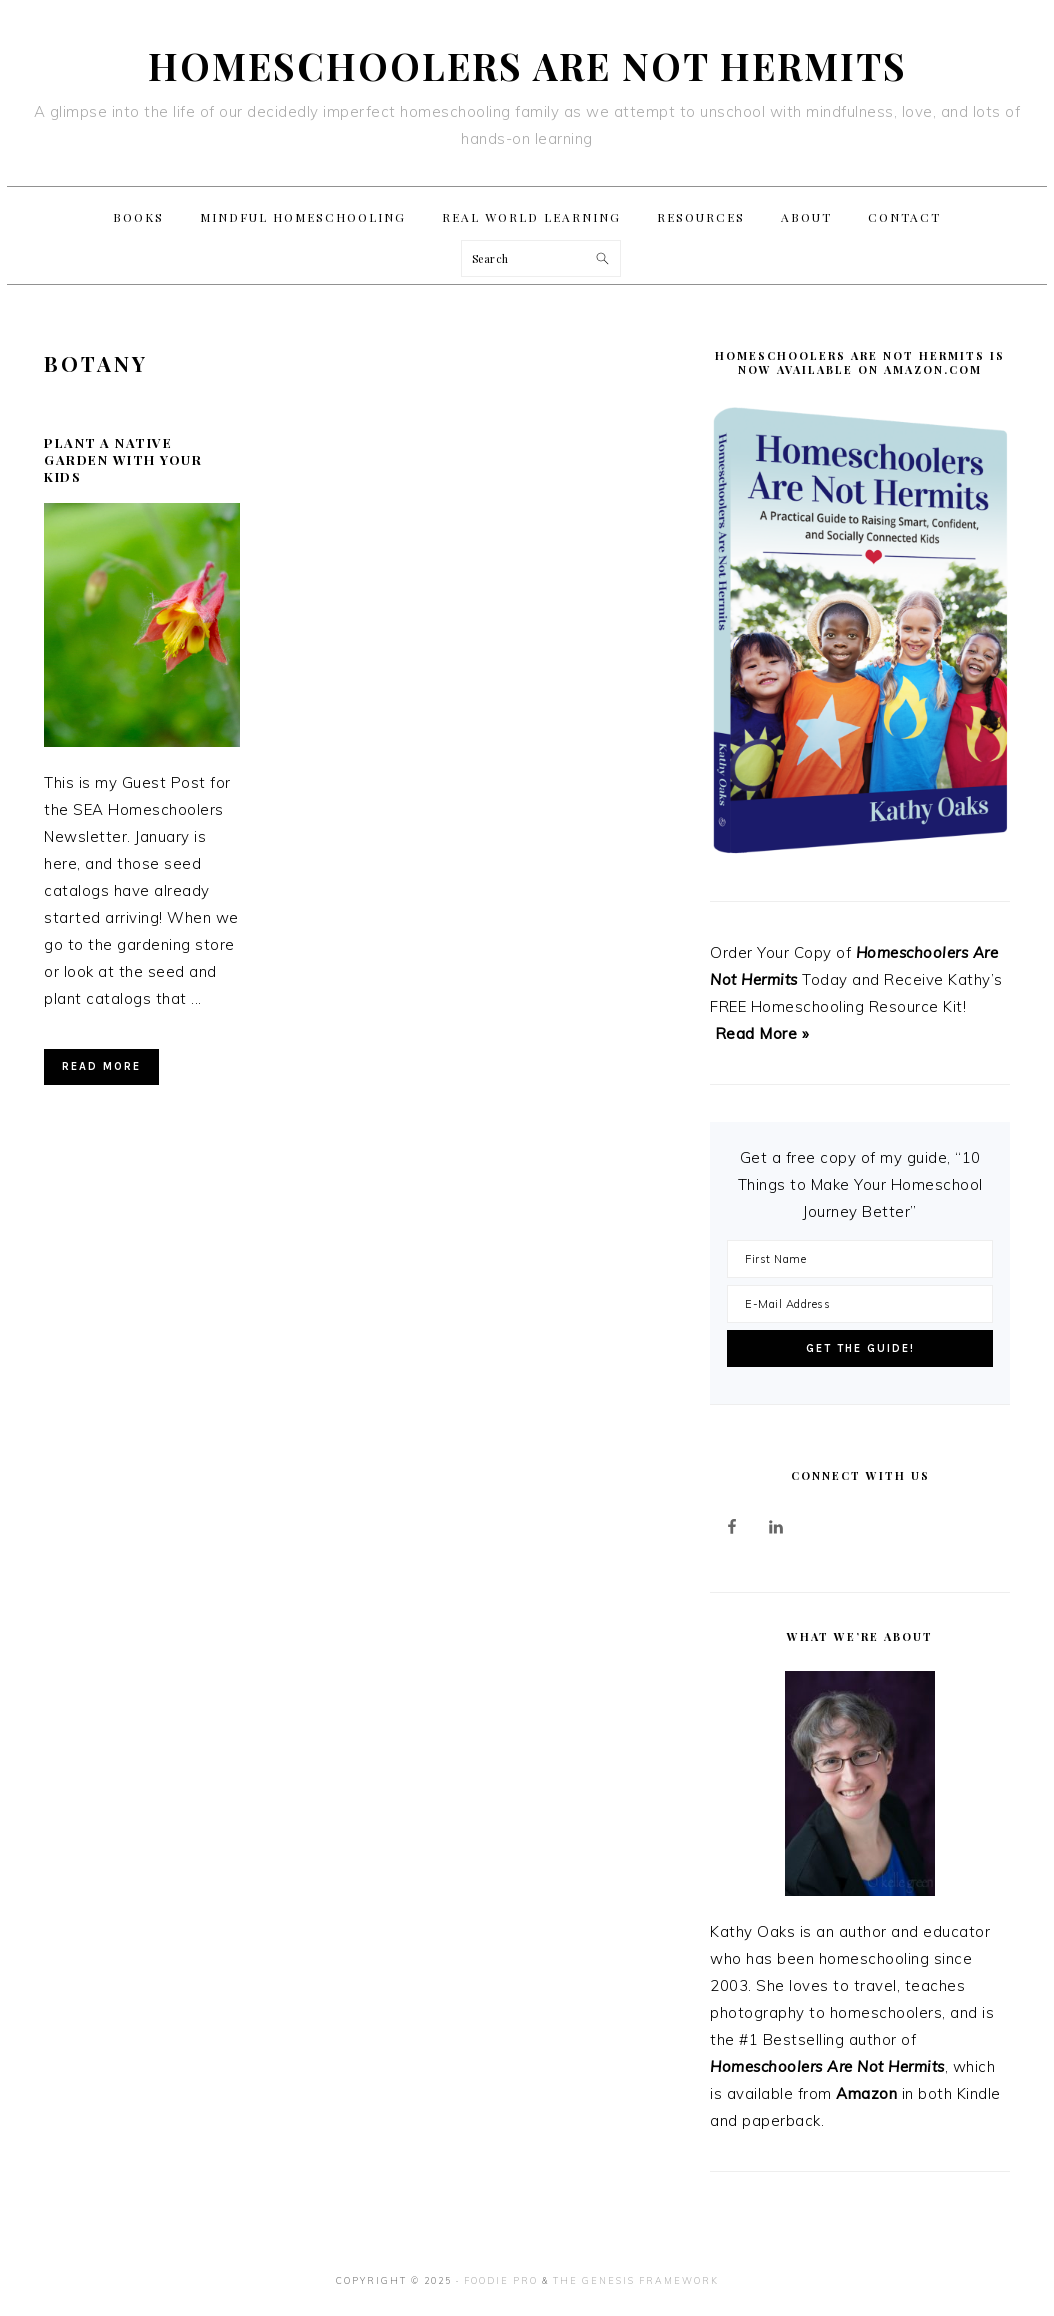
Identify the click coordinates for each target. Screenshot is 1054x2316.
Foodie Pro (501, 2280)
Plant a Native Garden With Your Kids (123, 459)
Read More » (762, 1033)
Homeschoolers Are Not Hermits (527, 65)
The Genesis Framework (636, 2280)
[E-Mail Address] (860, 1304)
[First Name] (860, 1259)
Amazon (866, 2093)
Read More (101, 1066)
